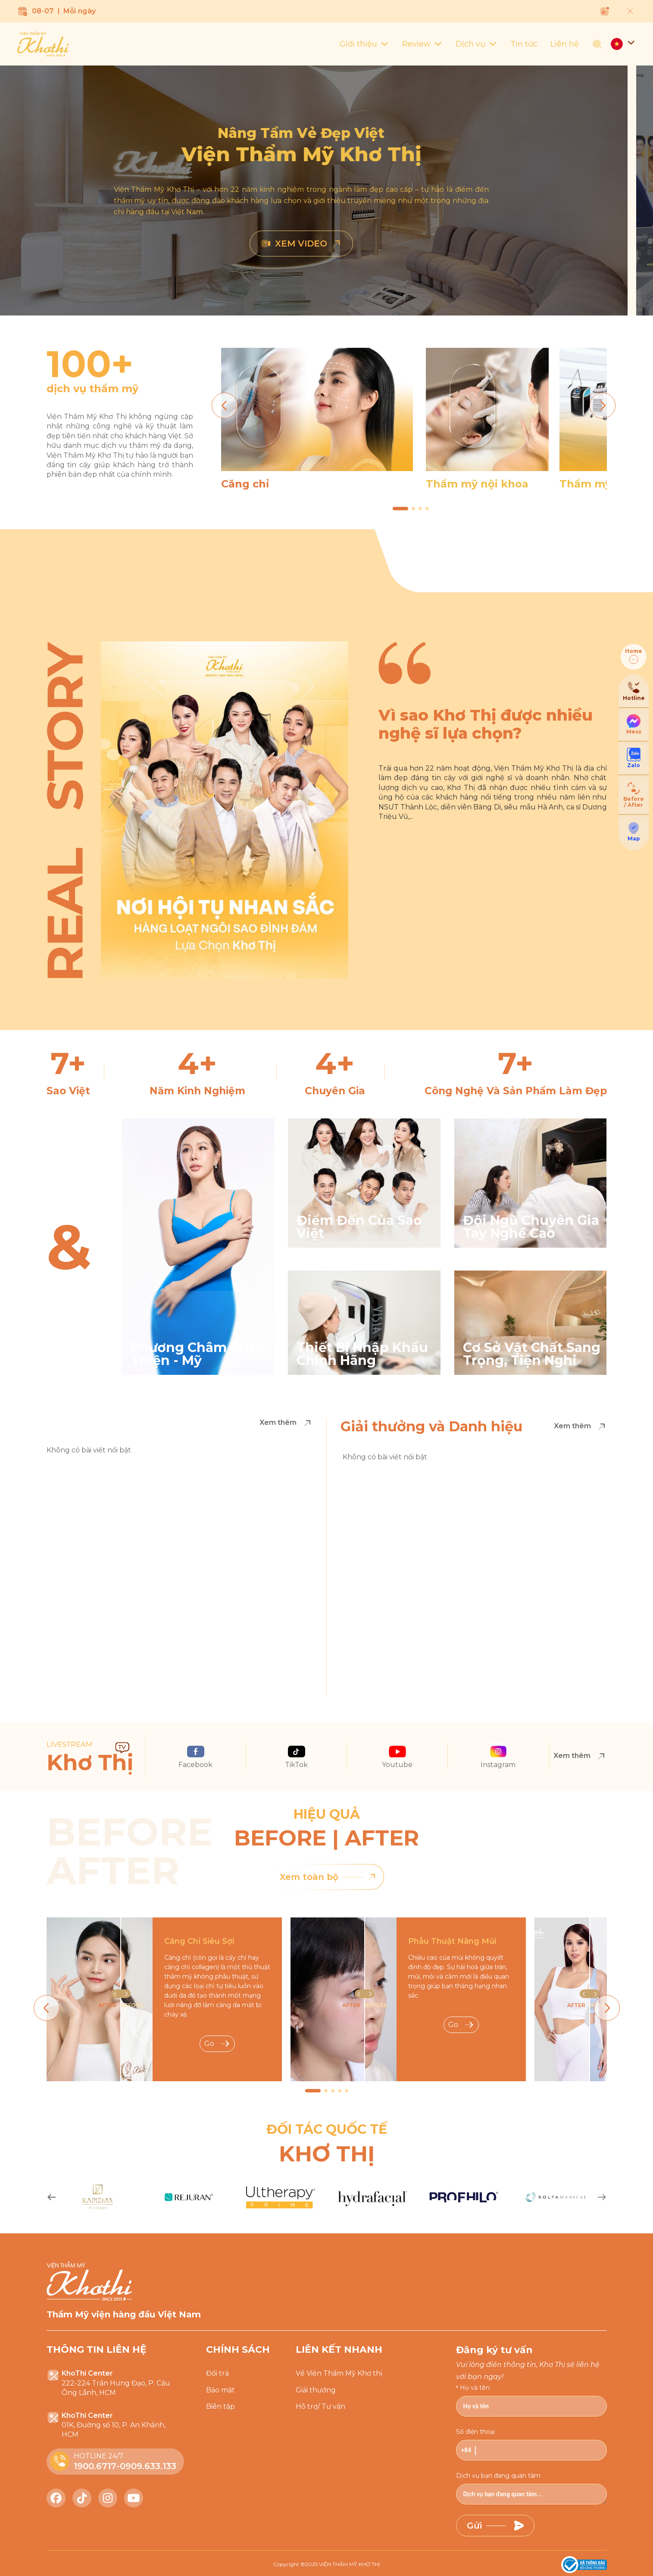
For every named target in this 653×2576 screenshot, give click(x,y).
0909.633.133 (148, 2466)
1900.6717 (95, 2466)
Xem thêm (285, 1423)
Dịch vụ (476, 44)
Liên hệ (564, 44)
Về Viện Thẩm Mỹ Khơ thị (339, 2373)
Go (217, 2044)
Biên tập (220, 2406)
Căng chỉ (245, 484)
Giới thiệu (364, 44)
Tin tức (523, 44)
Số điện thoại (475, 2431)
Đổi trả (217, 2373)
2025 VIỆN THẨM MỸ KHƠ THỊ (342, 2564)
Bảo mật (220, 2390)
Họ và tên (475, 2388)
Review (422, 44)
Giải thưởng (316, 2390)
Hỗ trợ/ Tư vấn (320, 2406)
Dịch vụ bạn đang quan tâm (498, 2475)
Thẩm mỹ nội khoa (477, 484)
